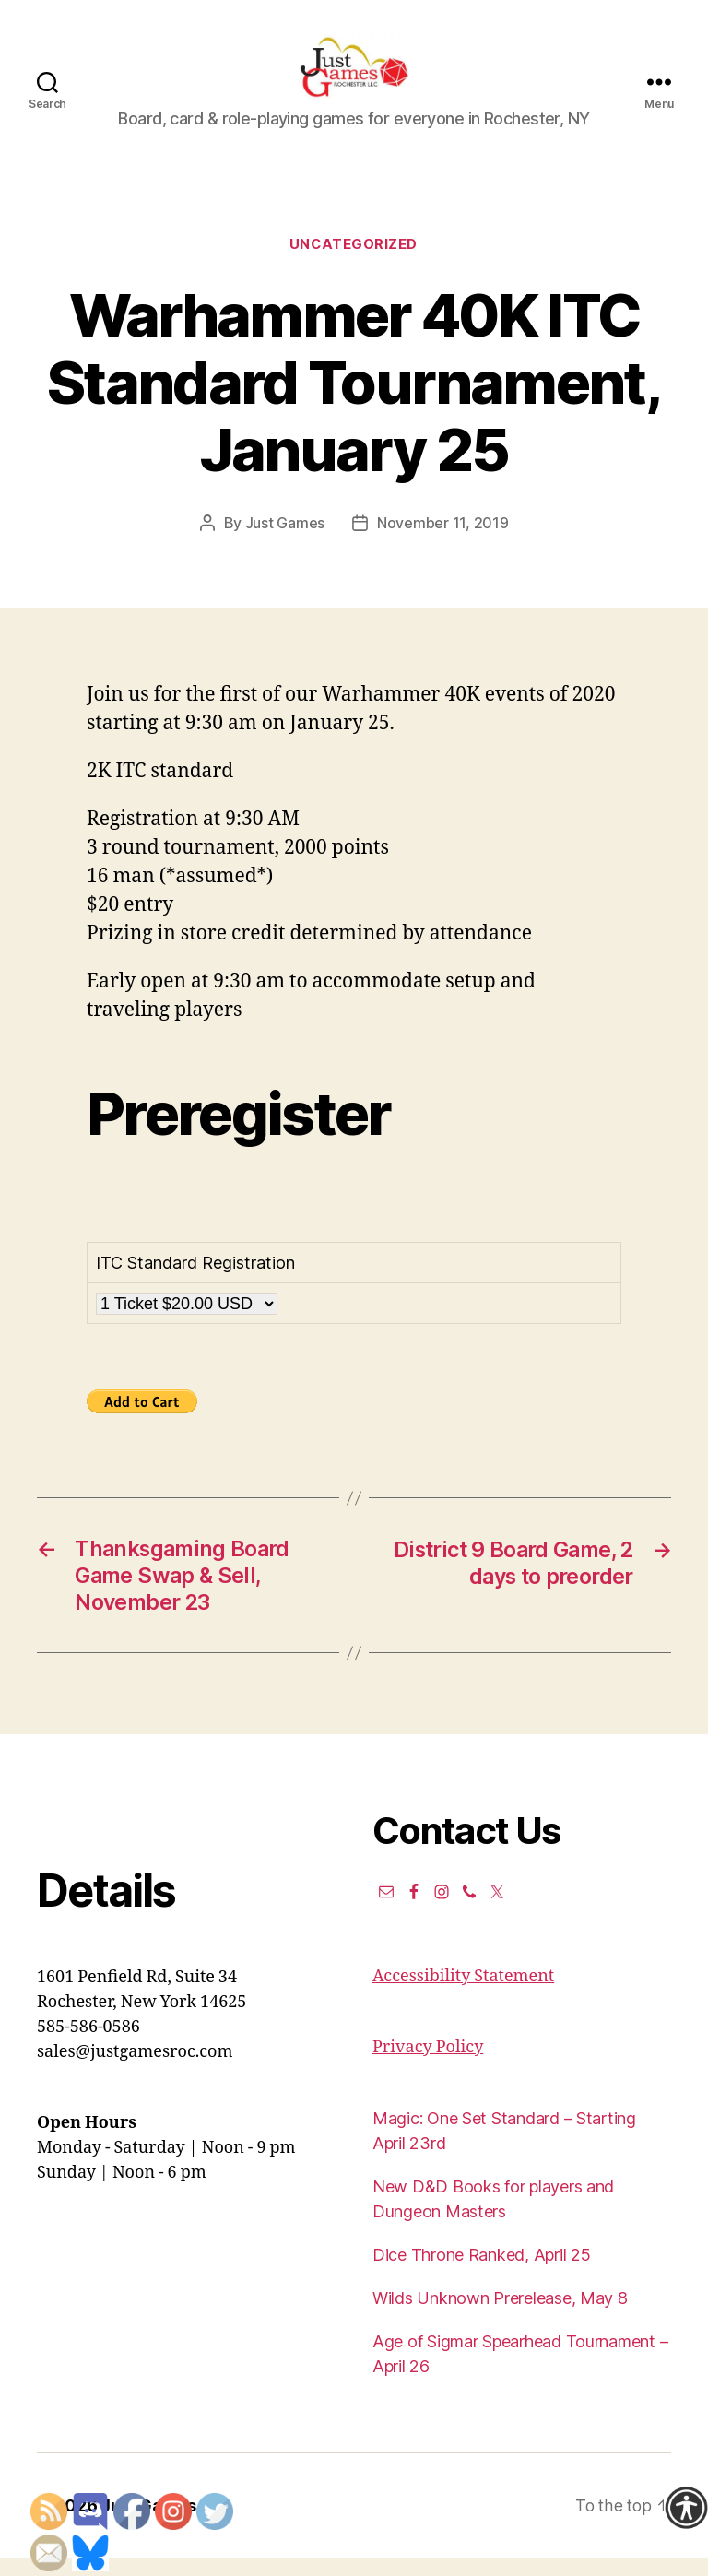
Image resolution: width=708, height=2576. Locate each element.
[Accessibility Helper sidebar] (686, 2508)
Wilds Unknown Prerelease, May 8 (500, 2316)
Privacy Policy (427, 2065)
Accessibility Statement (463, 1994)
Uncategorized (354, 263)
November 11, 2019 (442, 541)
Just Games (284, 541)
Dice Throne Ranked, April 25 (481, 2273)
